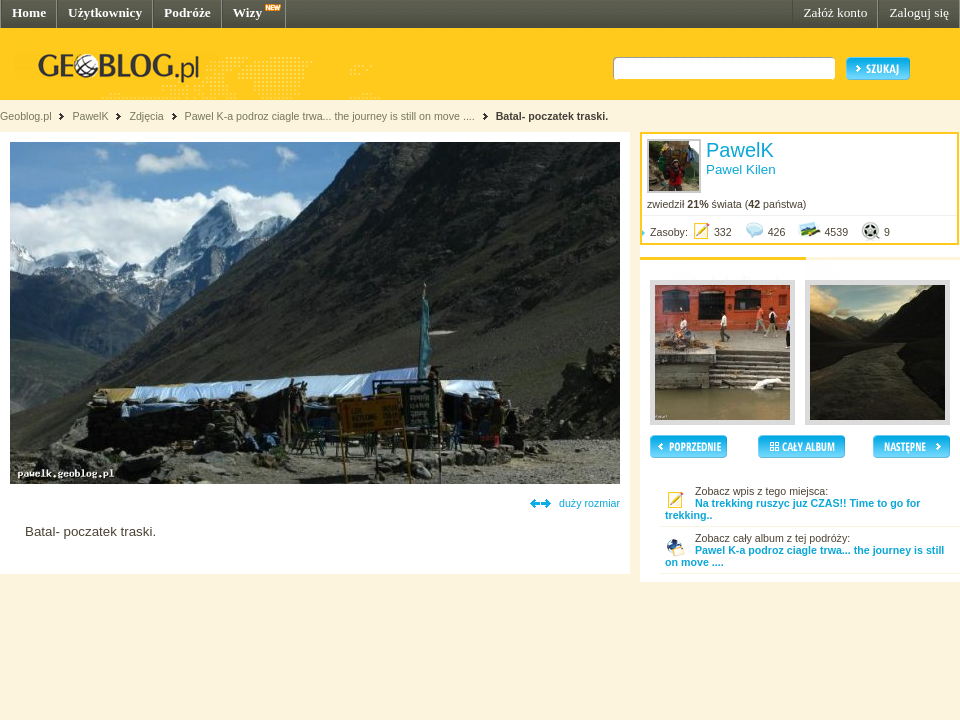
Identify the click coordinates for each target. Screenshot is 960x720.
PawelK (90, 116)
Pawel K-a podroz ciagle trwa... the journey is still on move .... (330, 116)
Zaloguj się (919, 12)
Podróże (187, 12)
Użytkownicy (105, 12)
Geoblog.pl (26, 116)
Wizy (247, 12)
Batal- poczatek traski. (552, 116)
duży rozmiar (589, 503)
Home (29, 12)
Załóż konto (835, 12)
